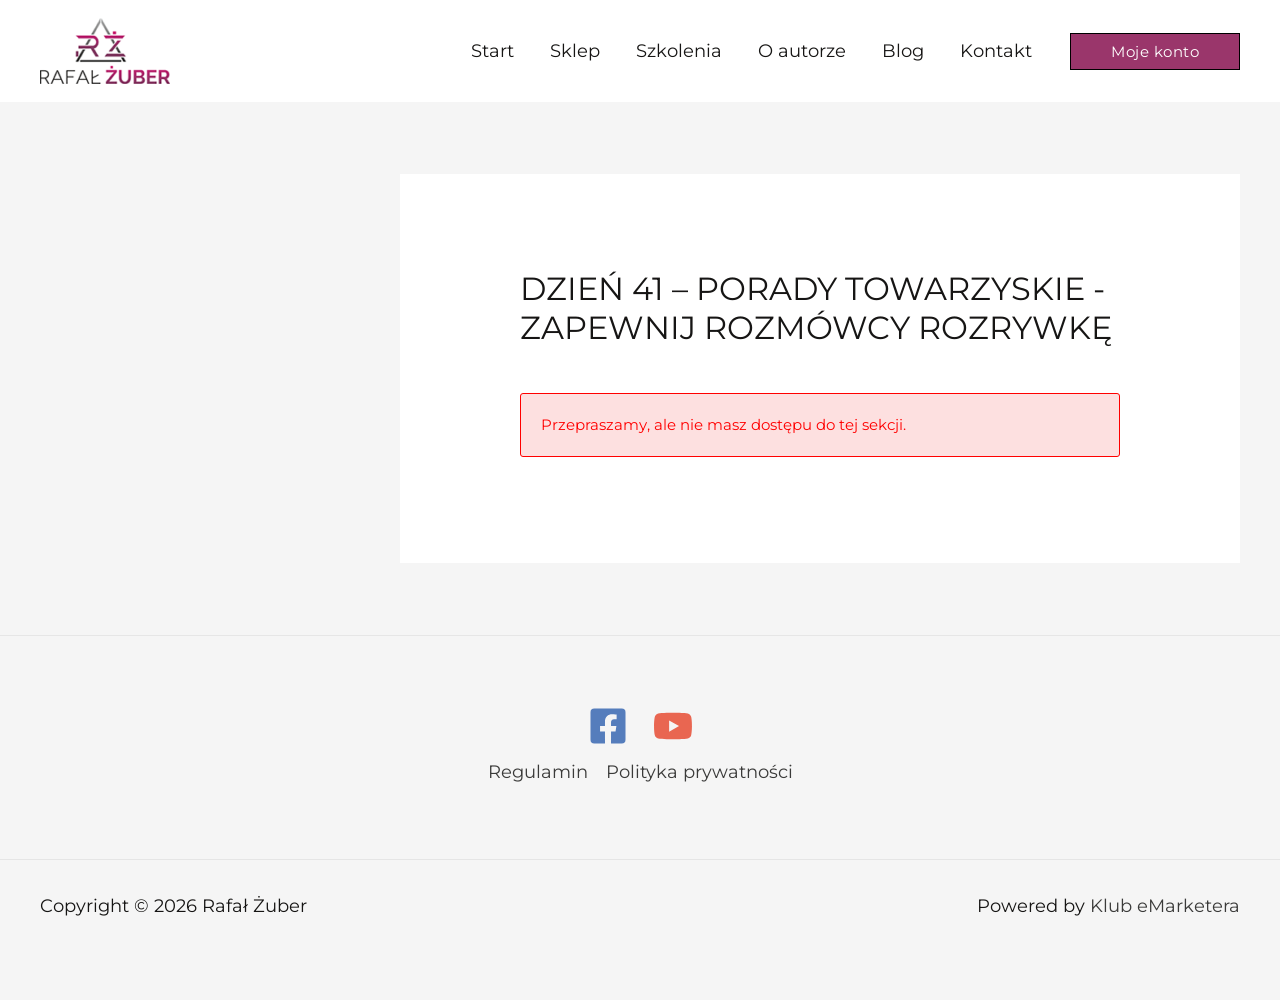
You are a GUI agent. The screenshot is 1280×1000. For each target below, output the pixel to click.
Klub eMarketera (1165, 906)
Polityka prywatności (699, 772)
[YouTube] (673, 726)
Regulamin (538, 772)
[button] (1155, 51)
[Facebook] (608, 726)
